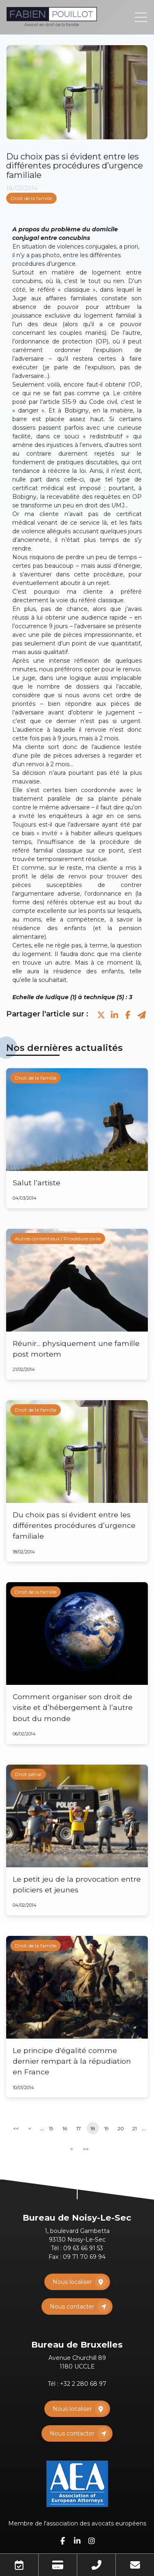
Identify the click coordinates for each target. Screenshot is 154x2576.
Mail (135, 2565)
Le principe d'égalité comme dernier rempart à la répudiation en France (72, 2061)
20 (120, 2128)
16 (64, 2128)
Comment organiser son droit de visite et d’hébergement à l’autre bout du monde (73, 1707)
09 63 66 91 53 (83, 2248)
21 (134, 2128)
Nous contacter (72, 2306)
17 (78, 2128)
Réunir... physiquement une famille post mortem (76, 1348)
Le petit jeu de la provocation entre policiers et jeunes (77, 1884)
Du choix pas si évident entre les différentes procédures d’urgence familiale (74, 1525)
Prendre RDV (19, 2565)
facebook (63, 2541)
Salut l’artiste (36, 1182)
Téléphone (96, 2565)
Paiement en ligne (58, 2565)
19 (106, 2128)
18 (92, 2128)
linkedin (77, 2541)
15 (51, 2128)
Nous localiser (72, 2282)
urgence (63, 263)
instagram (91, 2541)
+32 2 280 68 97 (83, 2383)
